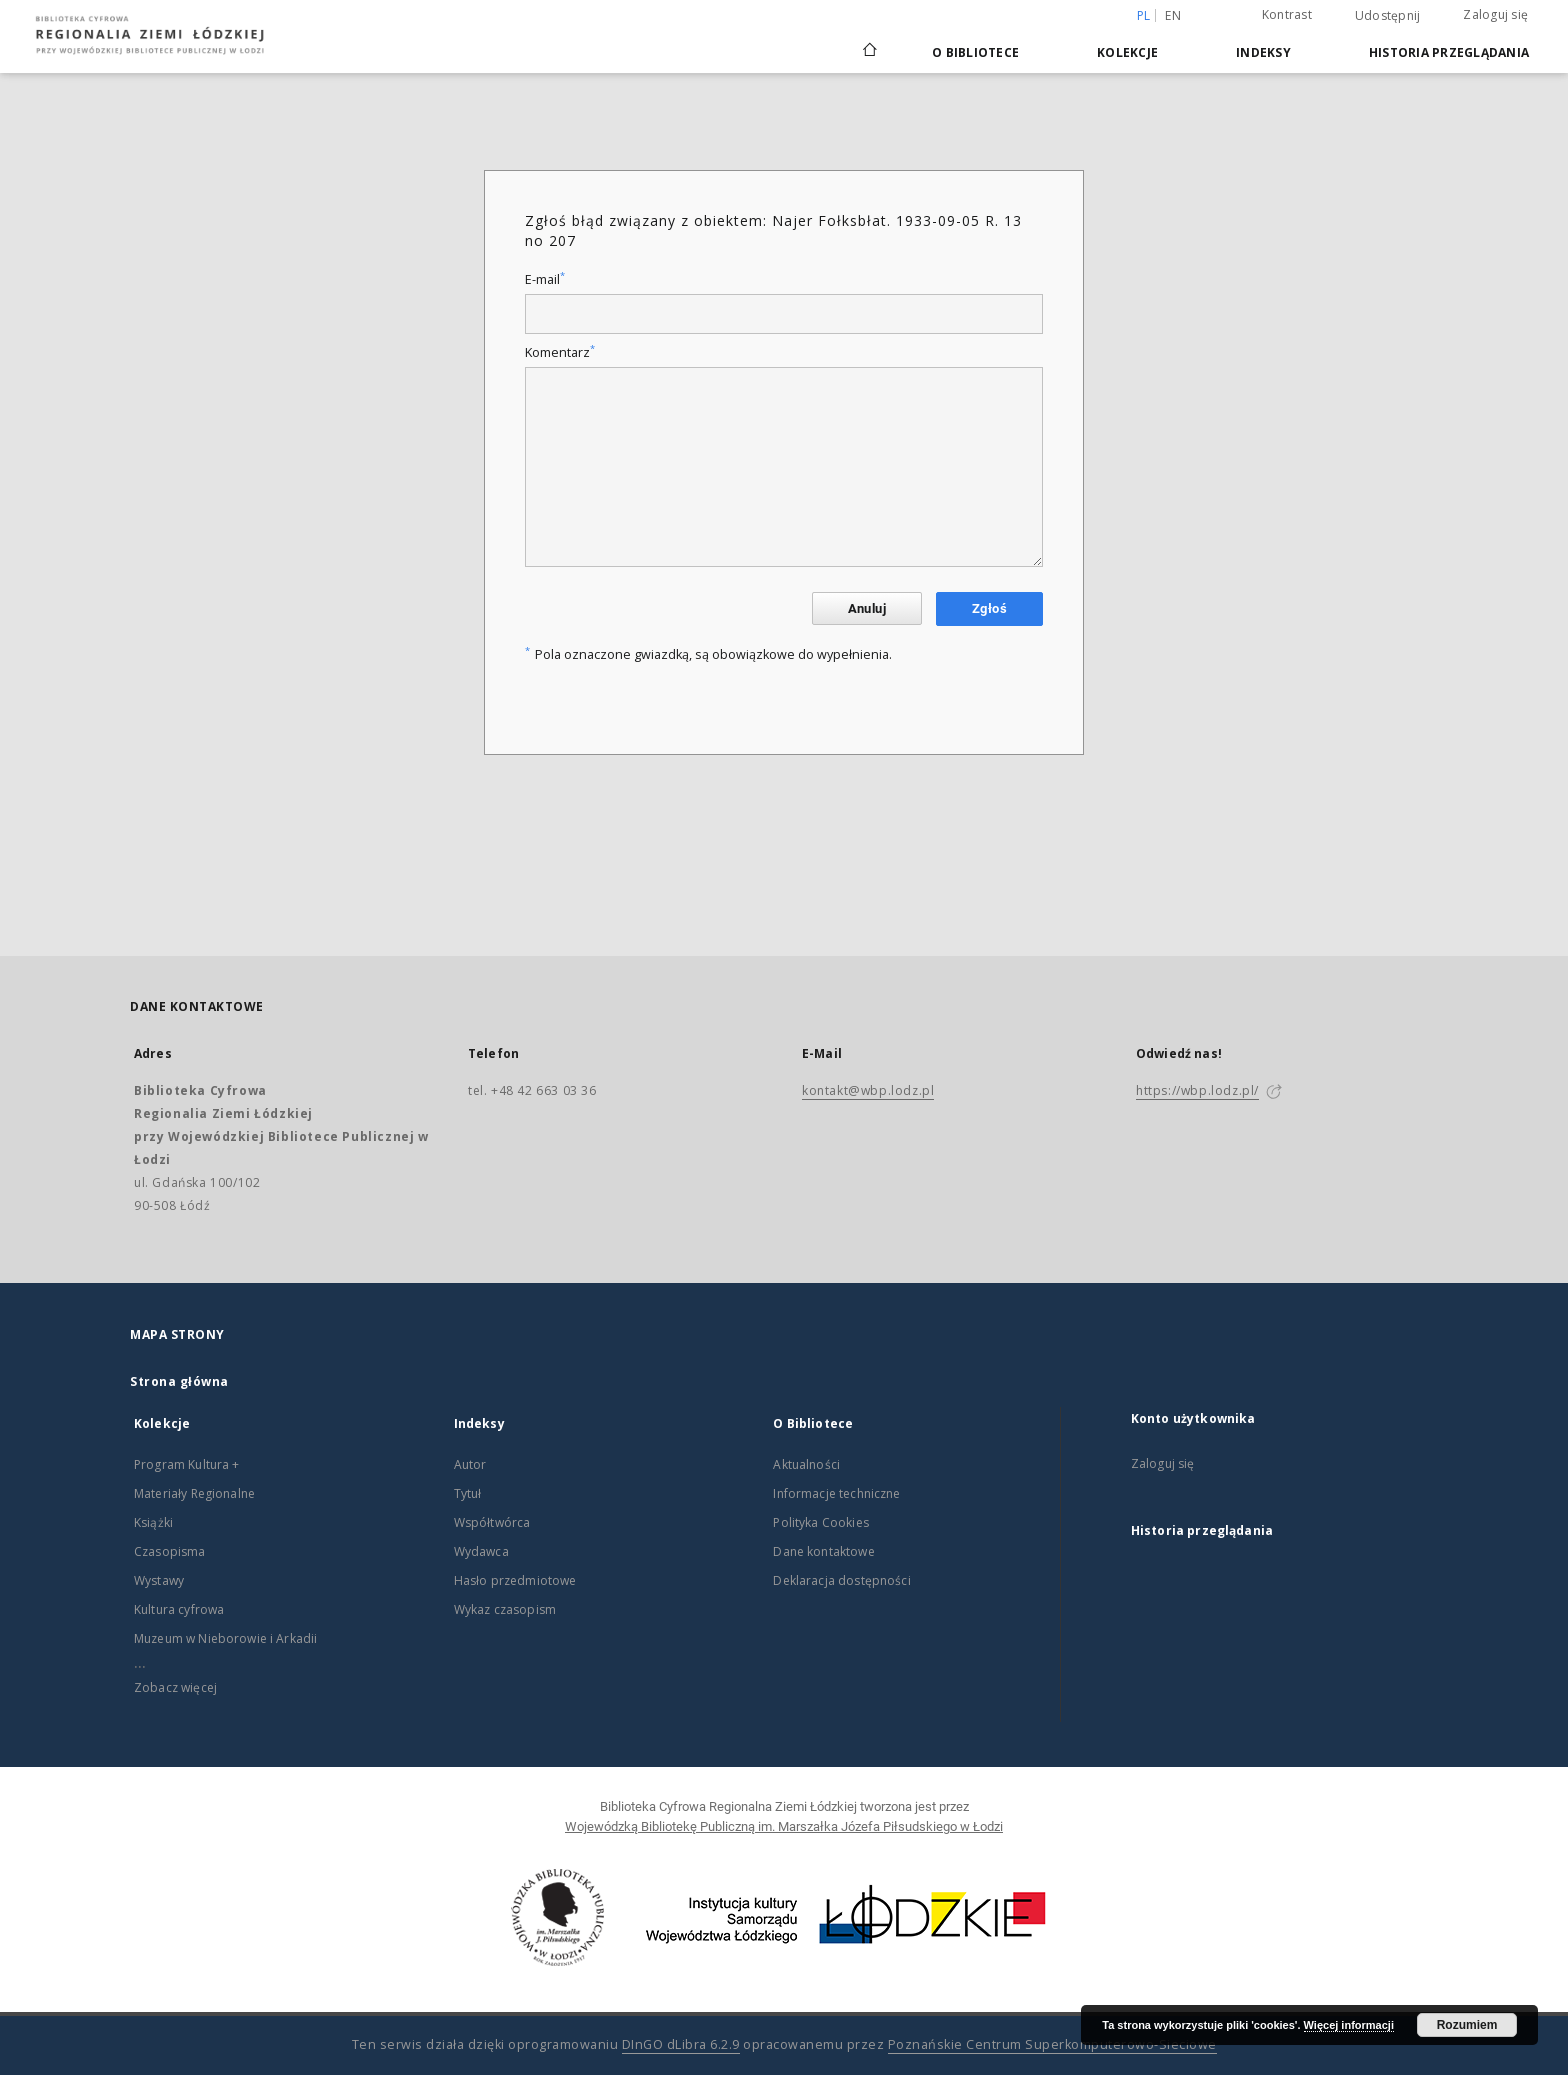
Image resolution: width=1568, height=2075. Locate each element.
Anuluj (867, 608)
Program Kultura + (187, 1464)
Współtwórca (492, 1522)
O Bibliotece (975, 52)
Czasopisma (170, 1551)
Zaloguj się (1495, 14)
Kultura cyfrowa (179, 1609)
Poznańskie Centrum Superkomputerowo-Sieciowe (1052, 2044)
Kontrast (1287, 14)
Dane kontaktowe (823, 1551)
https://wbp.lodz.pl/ (1197, 1090)
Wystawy (159, 1580)
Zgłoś (989, 608)
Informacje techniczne (836, 1493)
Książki (153, 1522)
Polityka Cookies (820, 1522)
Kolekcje (1127, 52)
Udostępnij (1388, 16)
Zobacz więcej (175, 1687)
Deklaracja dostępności (841, 1580)
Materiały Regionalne (194, 1493)
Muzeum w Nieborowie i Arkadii (225, 1638)
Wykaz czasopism (505, 1609)
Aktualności (806, 1464)
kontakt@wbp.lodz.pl (868, 1090)
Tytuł (468, 1493)
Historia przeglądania (1449, 52)
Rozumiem (1467, 2025)
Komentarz (560, 352)
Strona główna (179, 1381)
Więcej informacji (1349, 2025)
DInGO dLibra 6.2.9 (681, 2044)
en (1173, 15)
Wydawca (481, 1551)
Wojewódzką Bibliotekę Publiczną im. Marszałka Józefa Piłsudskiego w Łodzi (784, 1826)
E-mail (545, 279)
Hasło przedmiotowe (515, 1580)
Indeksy (1263, 52)
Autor (470, 1464)
